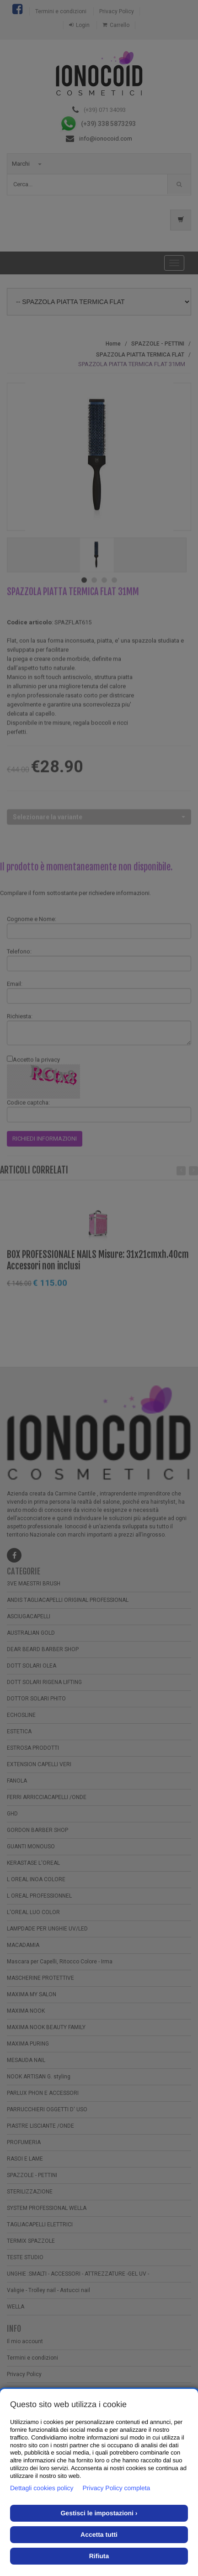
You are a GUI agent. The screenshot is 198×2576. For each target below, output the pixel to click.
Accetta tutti (99, 2534)
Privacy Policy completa (116, 2488)
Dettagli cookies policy (42, 2488)
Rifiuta (99, 2556)
